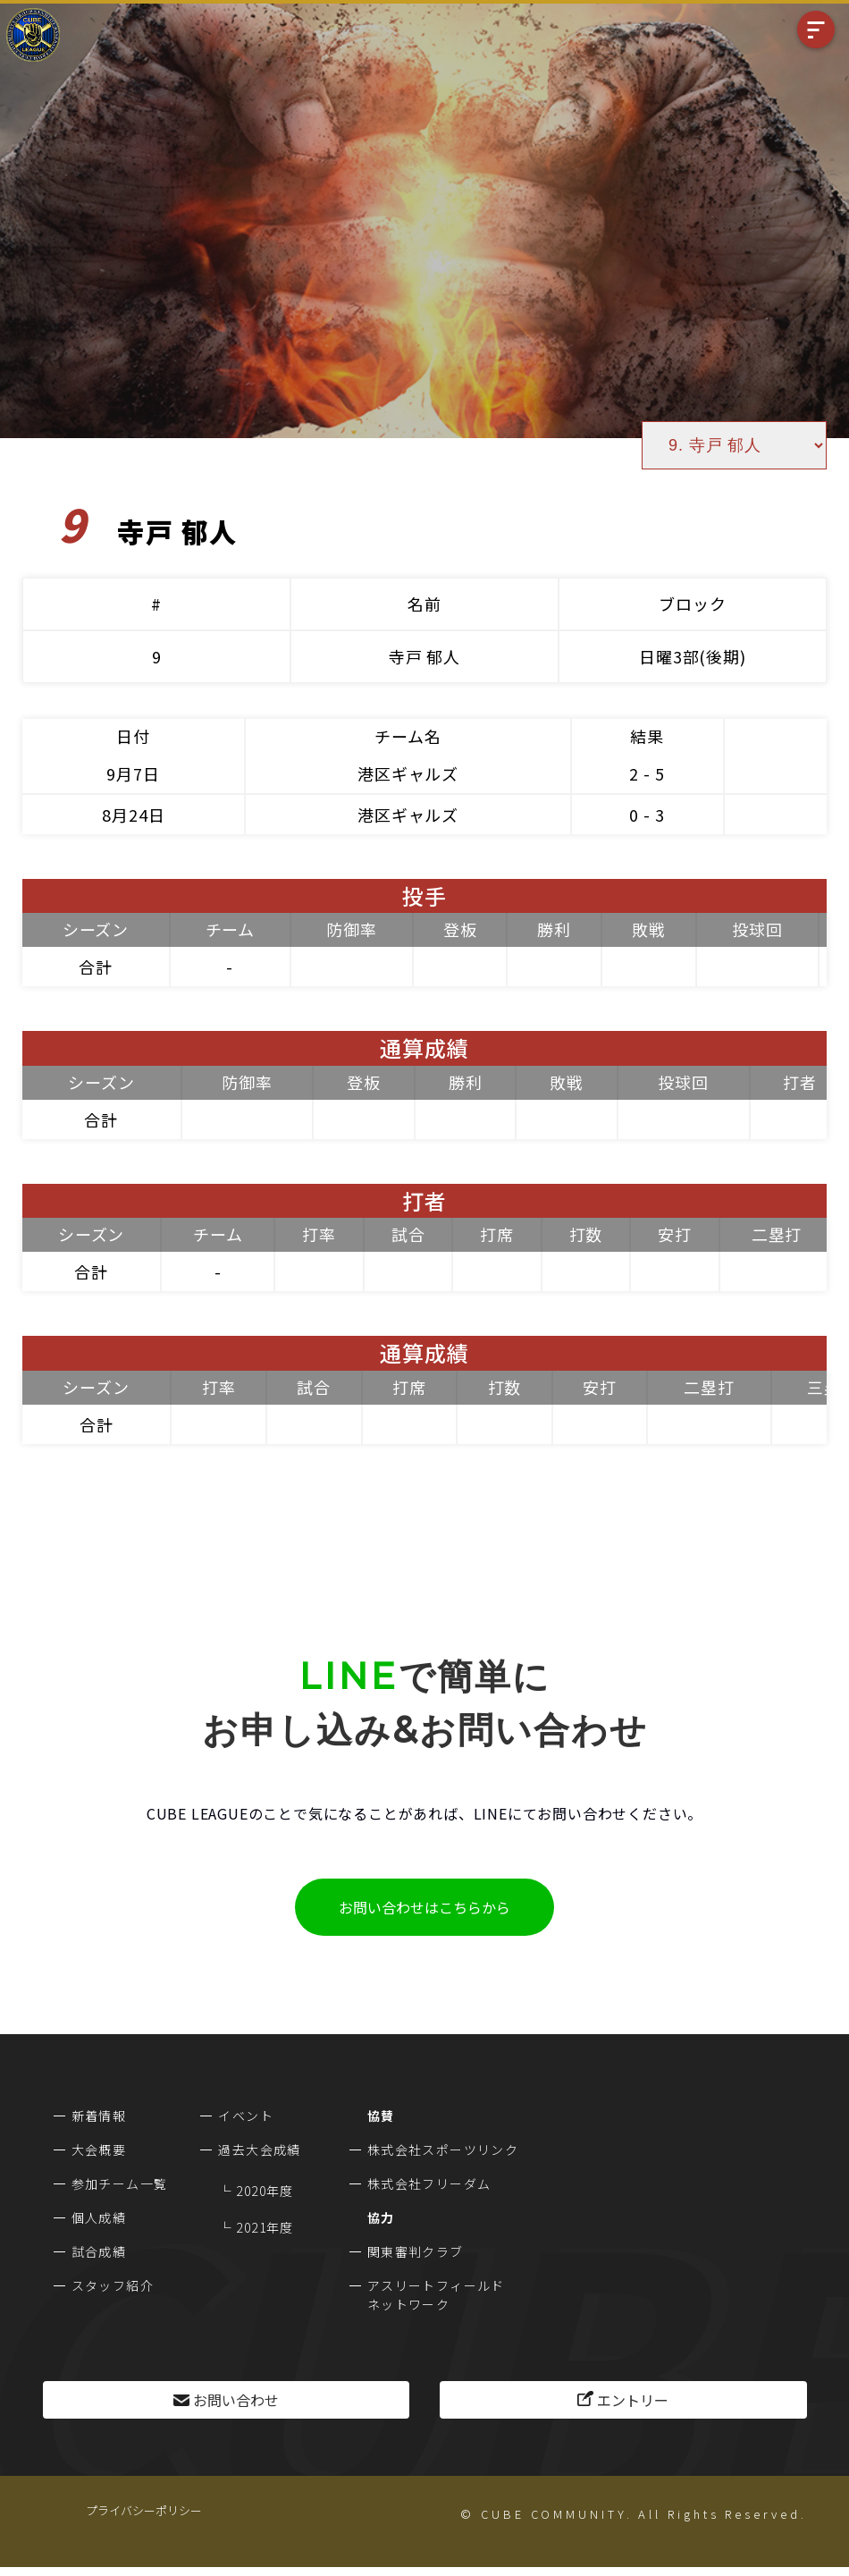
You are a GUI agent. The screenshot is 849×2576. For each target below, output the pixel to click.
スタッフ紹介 (112, 2285)
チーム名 (407, 735)
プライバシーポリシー (144, 2510)
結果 (647, 735)
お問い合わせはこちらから (424, 1907)
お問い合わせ (236, 2400)
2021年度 (264, 2227)
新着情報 (99, 2115)
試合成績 (99, 2251)
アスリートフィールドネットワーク (436, 2294)
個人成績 (99, 2217)
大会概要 (99, 2149)
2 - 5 (647, 773)
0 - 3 (647, 814)
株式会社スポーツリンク (442, 2149)
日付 (133, 735)
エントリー (632, 2400)
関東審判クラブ (415, 2251)
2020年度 (264, 2191)
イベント (245, 2115)
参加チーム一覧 (119, 2183)
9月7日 (133, 773)
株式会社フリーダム (429, 2183)
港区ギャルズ (407, 773)
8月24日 (133, 814)
